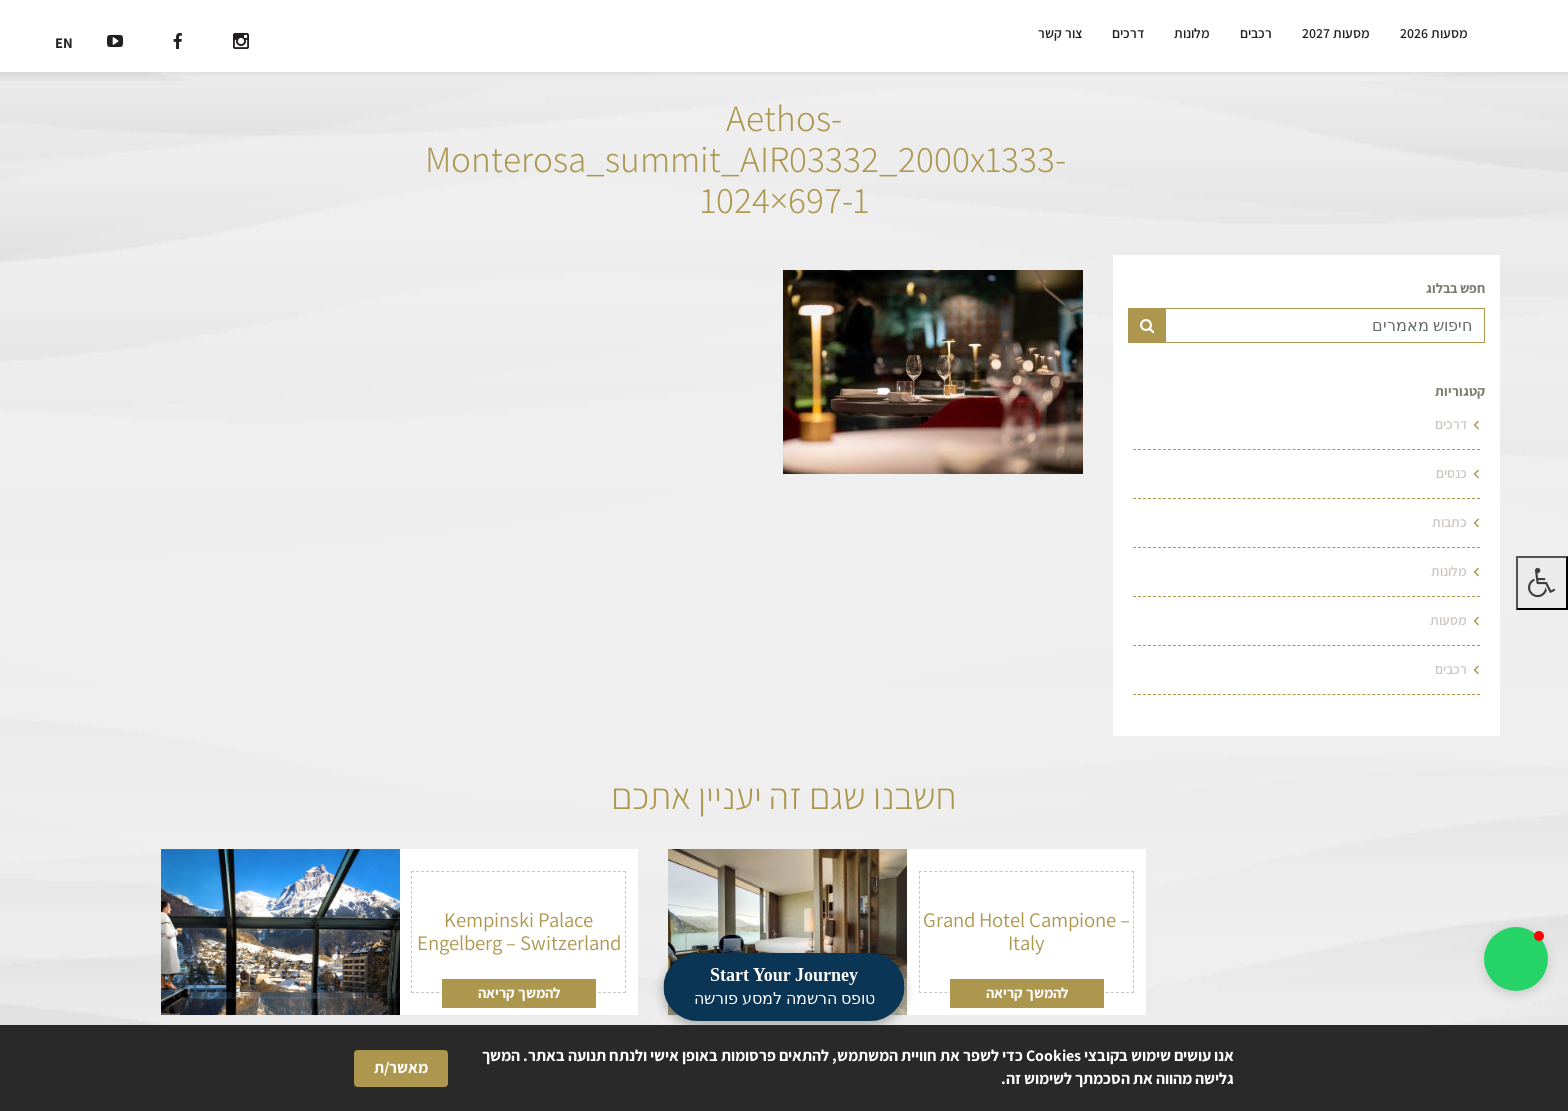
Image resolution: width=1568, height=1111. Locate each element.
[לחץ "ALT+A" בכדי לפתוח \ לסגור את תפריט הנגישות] (1542, 583)
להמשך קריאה (1027, 992)
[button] (1516, 959)
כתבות (1449, 522)
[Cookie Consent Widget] (784, 1068)
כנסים (1451, 473)
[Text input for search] (1325, 325)
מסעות (1448, 620)
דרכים (1128, 33)
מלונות (1192, 33)
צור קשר (1060, 33)
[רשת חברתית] (241, 43)
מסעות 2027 (1336, 33)
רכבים (1256, 33)
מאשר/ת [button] (401, 1067)
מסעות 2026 (1434, 33)
